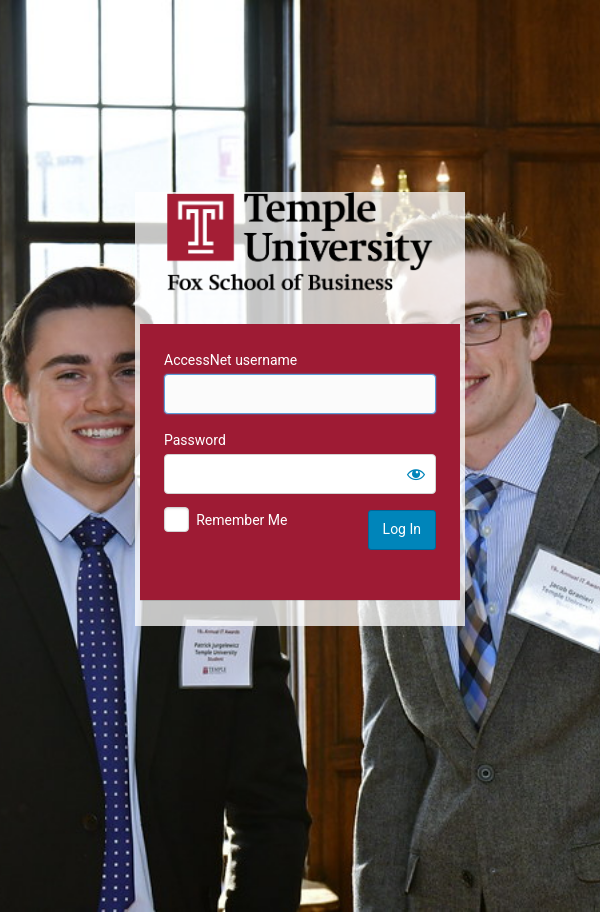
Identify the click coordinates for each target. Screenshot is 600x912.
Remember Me (241, 520)
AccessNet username (230, 360)
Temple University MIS (300, 242)
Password (195, 440)
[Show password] (416, 474)
